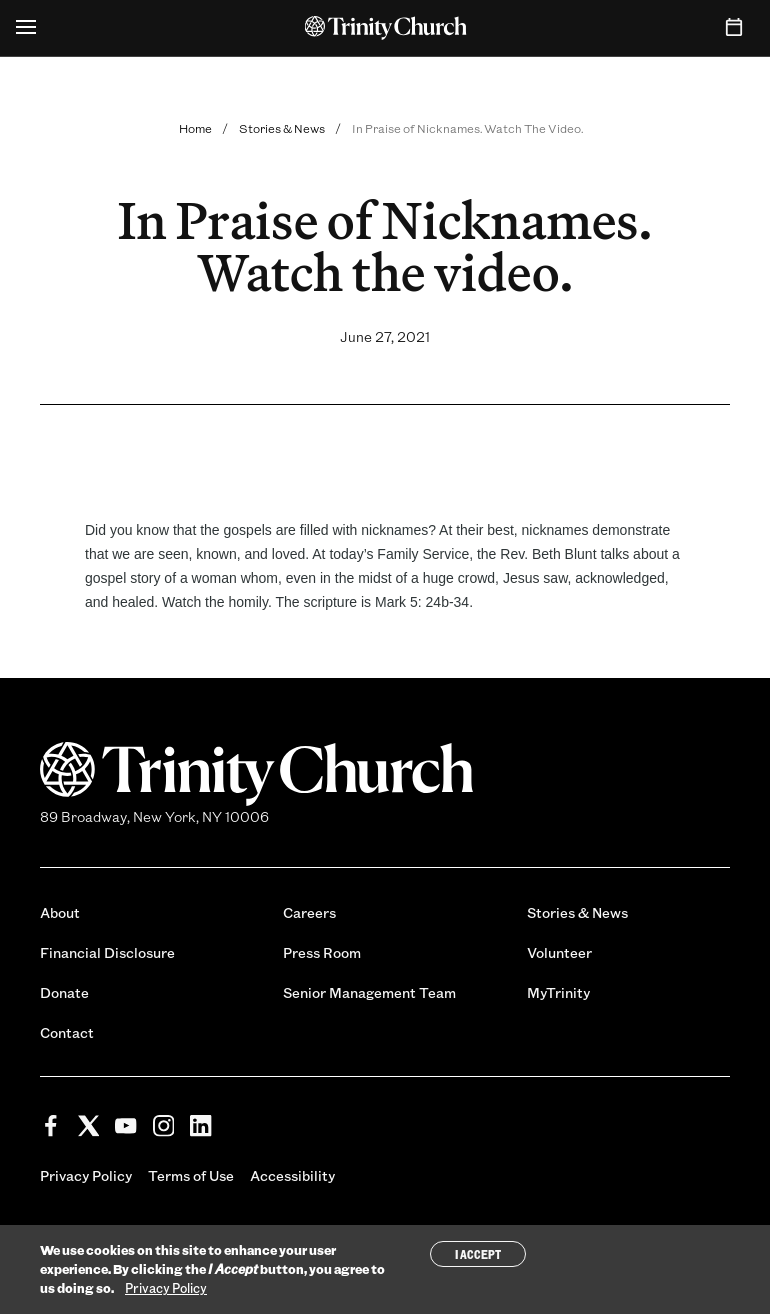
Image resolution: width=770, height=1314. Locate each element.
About (60, 912)
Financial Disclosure (107, 952)
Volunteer (559, 952)
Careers (309, 912)
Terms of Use (191, 1175)
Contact (67, 1032)
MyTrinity (558, 992)
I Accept (478, 1254)
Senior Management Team (369, 992)
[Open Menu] (26, 28)
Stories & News (282, 128)
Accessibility (292, 1175)
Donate (64, 992)
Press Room (322, 952)
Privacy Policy (86, 1175)
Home (195, 128)
